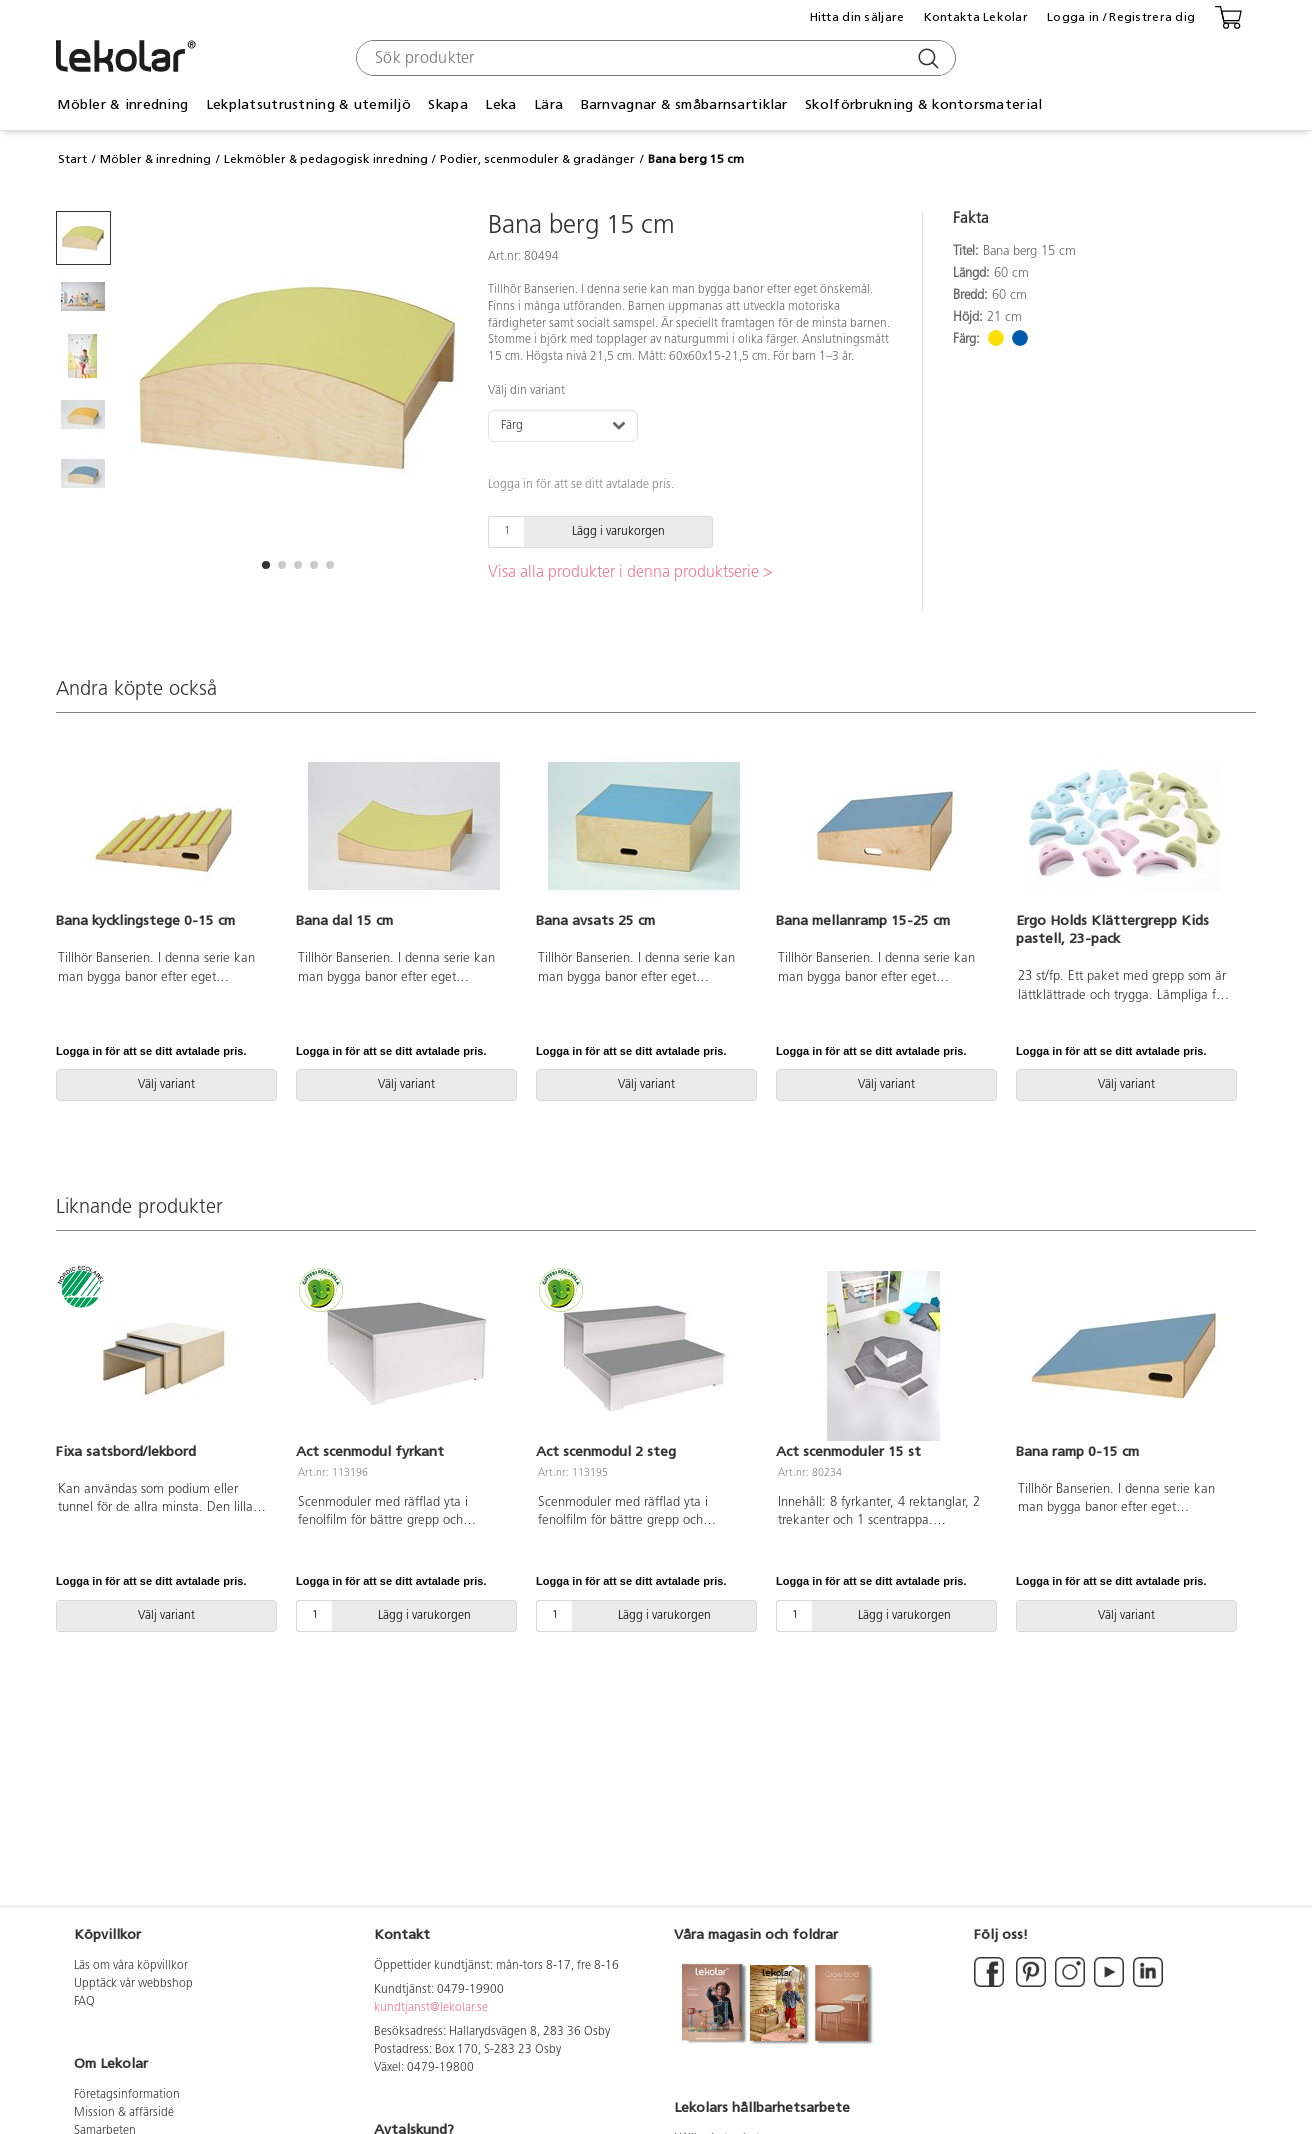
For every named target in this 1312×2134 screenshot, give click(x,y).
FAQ (84, 2002)
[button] (266, 565)
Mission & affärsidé (124, 2113)
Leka (500, 104)
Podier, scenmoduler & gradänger (537, 159)
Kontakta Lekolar (976, 17)
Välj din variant (526, 391)
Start (72, 159)
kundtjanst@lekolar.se (431, 2008)
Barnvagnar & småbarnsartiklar (684, 104)
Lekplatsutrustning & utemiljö (308, 104)
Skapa (447, 104)
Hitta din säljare (857, 17)
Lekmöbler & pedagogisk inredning (326, 159)
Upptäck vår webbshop (133, 1984)
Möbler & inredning (122, 104)
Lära (548, 104)
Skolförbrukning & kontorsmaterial (923, 104)
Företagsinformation (127, 2095)
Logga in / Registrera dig (1121, 17)
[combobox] (653, 58)
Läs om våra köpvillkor (131, 1966)
